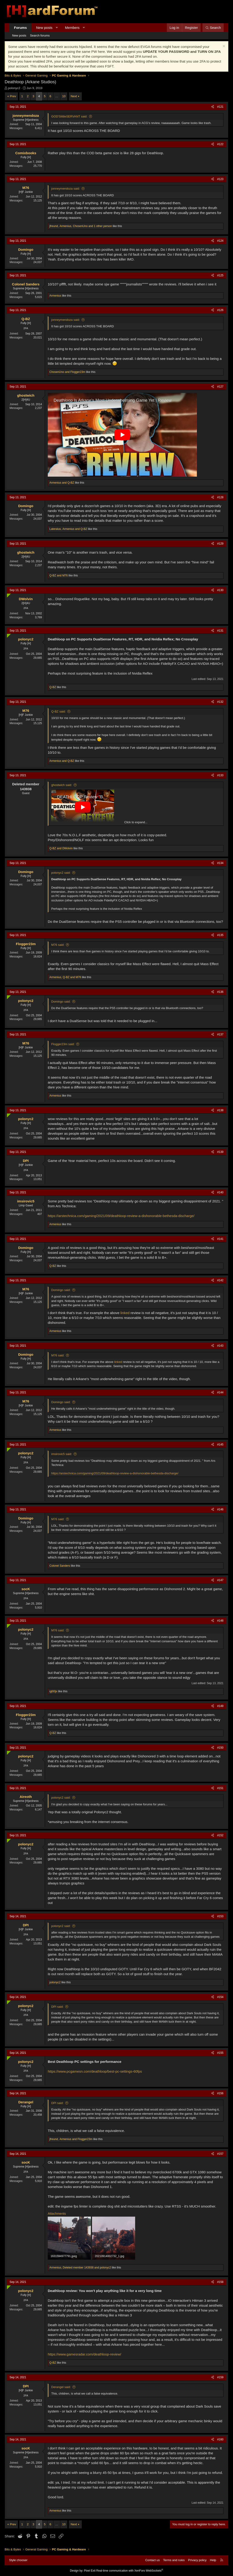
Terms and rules (174, 2560)
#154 (220, 1997)
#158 (220, 2282)
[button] (56, 27)
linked (125, 1313)
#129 (220, 543)
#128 (220, 497)
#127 (220, 386)
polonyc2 (14, 88)
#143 (220, 1345)
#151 (220, 1788)
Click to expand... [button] (135, 822)
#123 (220, 179)
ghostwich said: (61, 785)
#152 (220, 1835)
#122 (220, 144)
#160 (220, 2439)
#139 (220, 1152)
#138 (220, 1110)
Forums (20, 28)
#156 (220, 2093)
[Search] (213, 27)
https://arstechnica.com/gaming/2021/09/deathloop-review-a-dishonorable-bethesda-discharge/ (121, 1216)
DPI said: (57, 2006)
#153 (220, 1916)
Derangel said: (61, 2387)
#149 (220, 1706)
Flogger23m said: (63, 1044)
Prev (13, 96)
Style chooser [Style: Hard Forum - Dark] (18, 2560)
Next (74, 96)
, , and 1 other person (80, 226)
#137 (220, 1034)
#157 (220, 2153)
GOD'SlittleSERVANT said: (69, 116)
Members (72, 28)
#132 (220, 701)
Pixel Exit (89, 2570)
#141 (220, 1239)
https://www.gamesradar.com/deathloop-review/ (84, 2354)
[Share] (213, 107)
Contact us (152, 2560)
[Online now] (8, 594)
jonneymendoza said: (65, 188)
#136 (220, 992)
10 (63, 96)
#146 (220, 1509)
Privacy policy (197, 2560)
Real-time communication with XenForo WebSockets (129, 2570)
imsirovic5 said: (61, 1454)
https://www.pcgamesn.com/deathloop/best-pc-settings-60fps (95, 2071)
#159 (220, 2377)
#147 (220, 1580)
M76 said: (57, 945)
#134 (220, 863)
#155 (220, 2052)
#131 (220, 630)
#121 (220, 106)
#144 (220, 1392)
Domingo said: (61, 1001)
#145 (220, 1444)
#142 (220, 1280)
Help (213, 2560)
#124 (220, 240)
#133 (220, 775)
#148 (220, 1620)
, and (68, 529)
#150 (220, 1747)
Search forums (40, 35)
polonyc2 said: (61, 872)
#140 (220, 1192)
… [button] (56, 96)
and (67, 372)
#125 (220, 275)
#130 (220, 590)
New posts (44, 28)
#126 (220, 310)
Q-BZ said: (58, 711)
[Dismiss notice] (223, 46)
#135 (220, 935)
